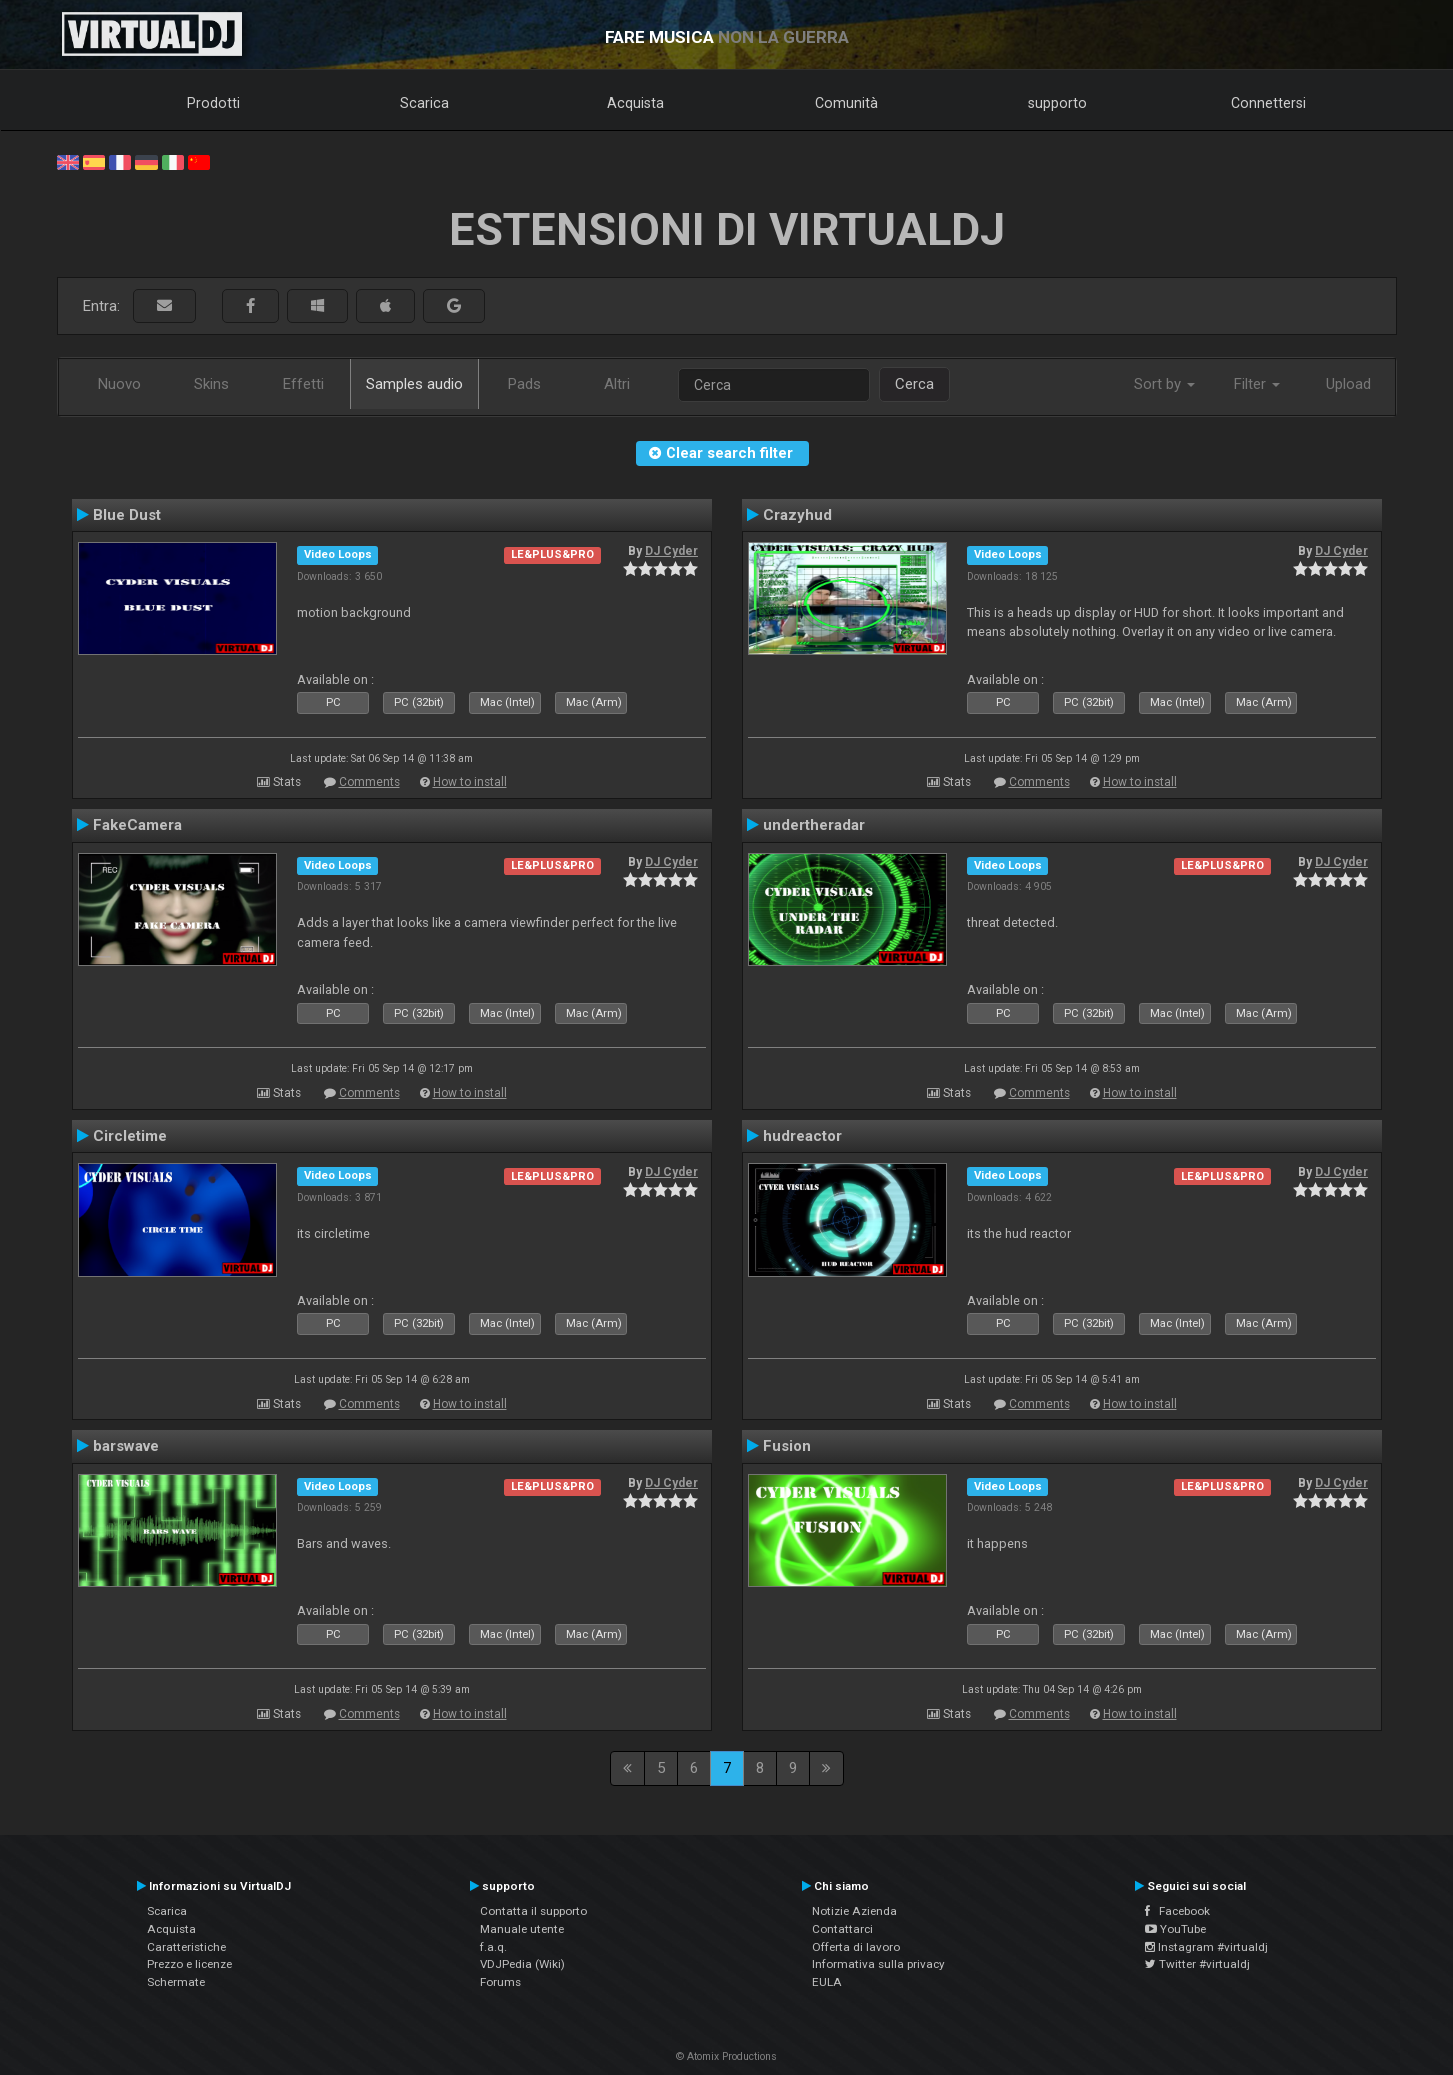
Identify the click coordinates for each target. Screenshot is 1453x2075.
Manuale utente (522, 1929)
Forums (500, 1982)
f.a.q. (493, 1947)
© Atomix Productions (726, 2056)
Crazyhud (797, 515)
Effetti (303, 384)
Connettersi (1268, 103)
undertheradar (814, 825)
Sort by (1164, 384)
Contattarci (842, 1929)
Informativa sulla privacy (878, 1964)
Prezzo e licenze (189, 1964)
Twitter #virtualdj (1197, 1964)
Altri (617, 384)
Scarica (424, 103)
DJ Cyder (671, 551)
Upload (1348, 384)
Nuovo (119, 384)
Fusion (787, 1446)
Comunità (846, 103)
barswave (126, 1446)
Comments (369, 782)
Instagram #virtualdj (1206, 1947)
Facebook (1177, 1911)
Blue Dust (127, 515)
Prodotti (213, 103)
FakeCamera (137, 825)
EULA (827, 1982)
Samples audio (414, 384)
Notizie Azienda (854, 1911)
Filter (1257, 384)
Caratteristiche (186, 1947)
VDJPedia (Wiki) (522, 1964)
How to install (470, 782)
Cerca (914, 384)
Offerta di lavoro (856, 1947)
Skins (211, 384)
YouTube (1175, 1929)
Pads (524, 384)
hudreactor (802, 1136)
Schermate (176, 1982)
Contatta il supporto (533, 1911)
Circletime (130, 1136)
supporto (1057, 103)
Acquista (635, 103)
